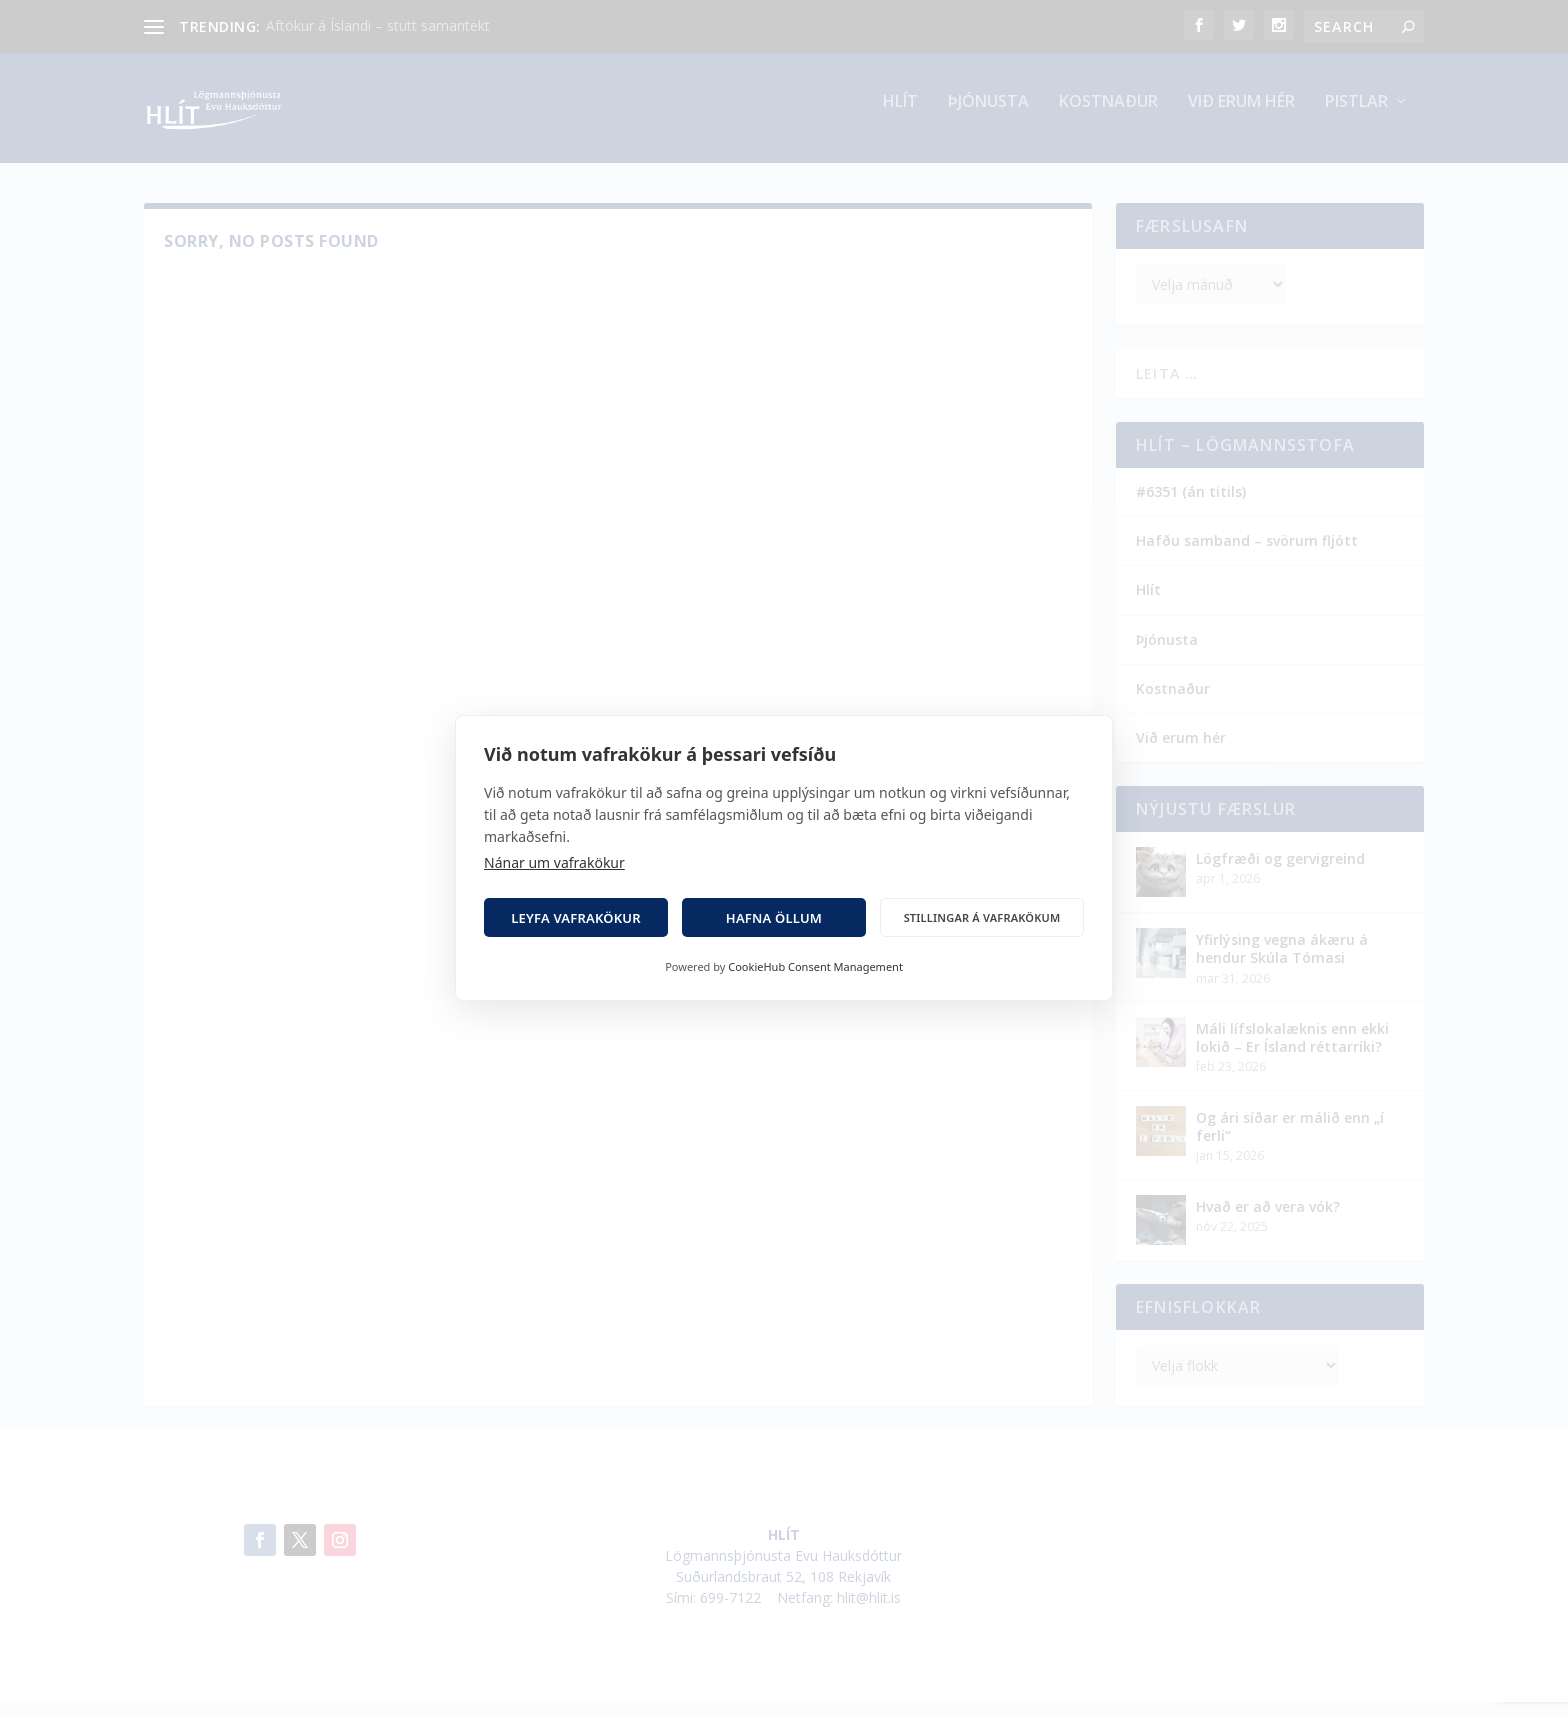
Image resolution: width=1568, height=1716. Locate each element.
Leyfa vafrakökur (576, 918)
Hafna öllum (774, 918)
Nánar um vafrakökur (554, 862)
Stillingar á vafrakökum (982, 917)
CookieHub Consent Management (815, 966)
